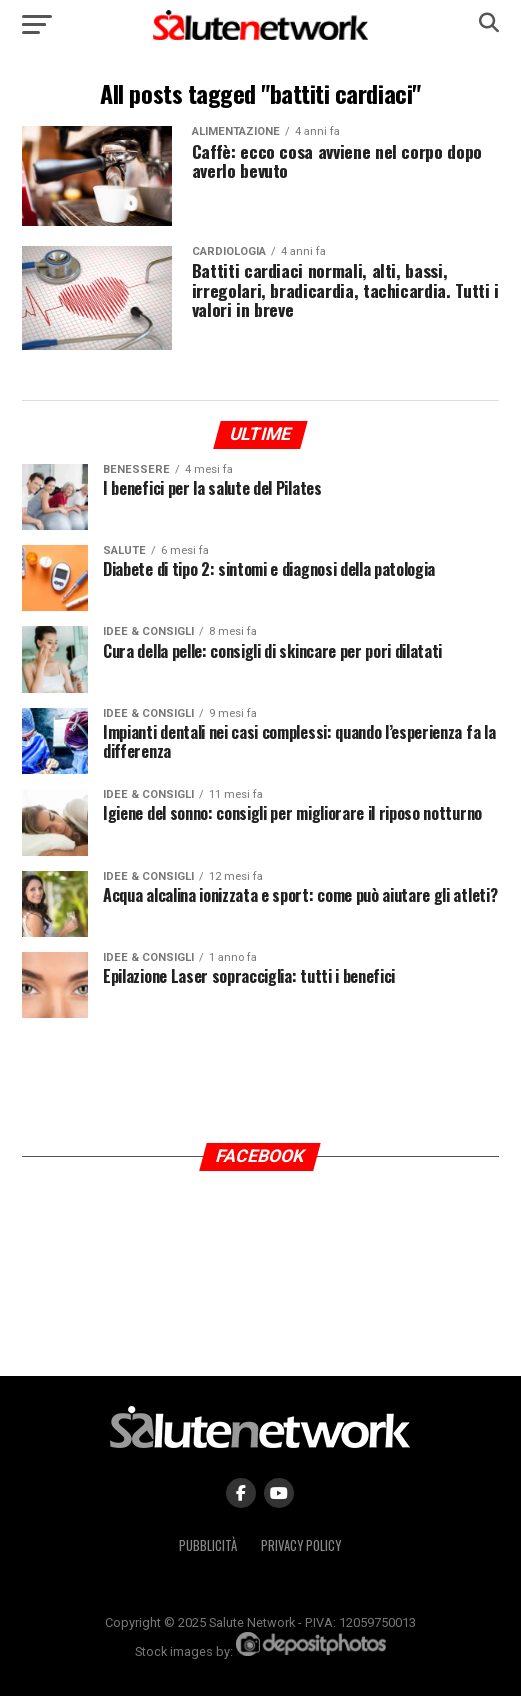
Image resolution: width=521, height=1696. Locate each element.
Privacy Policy (301, 1545)
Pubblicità (208, 1545)
